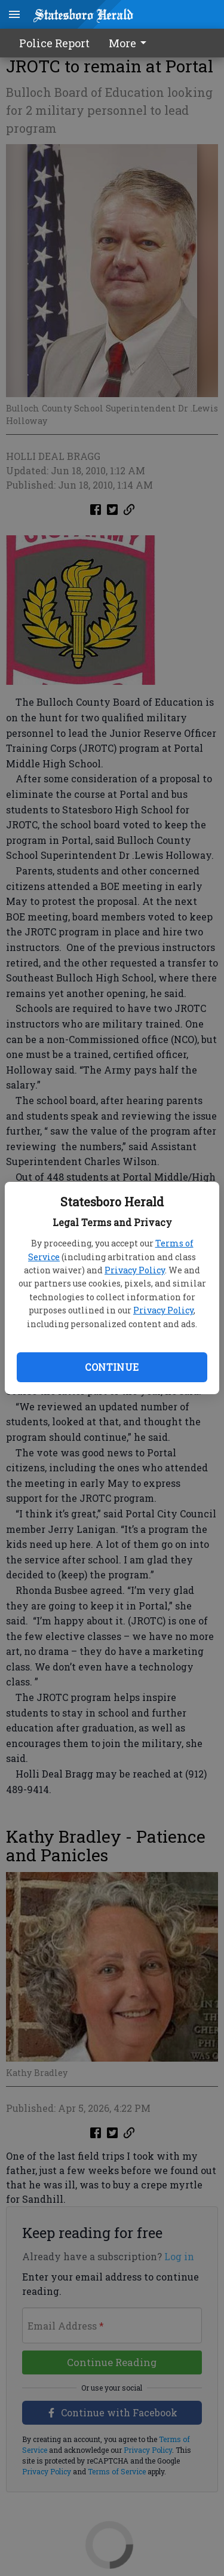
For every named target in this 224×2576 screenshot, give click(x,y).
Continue (112, 1367)
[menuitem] (130, 43)
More (130, 43)
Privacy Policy (135, 1270)
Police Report (54, 43)
